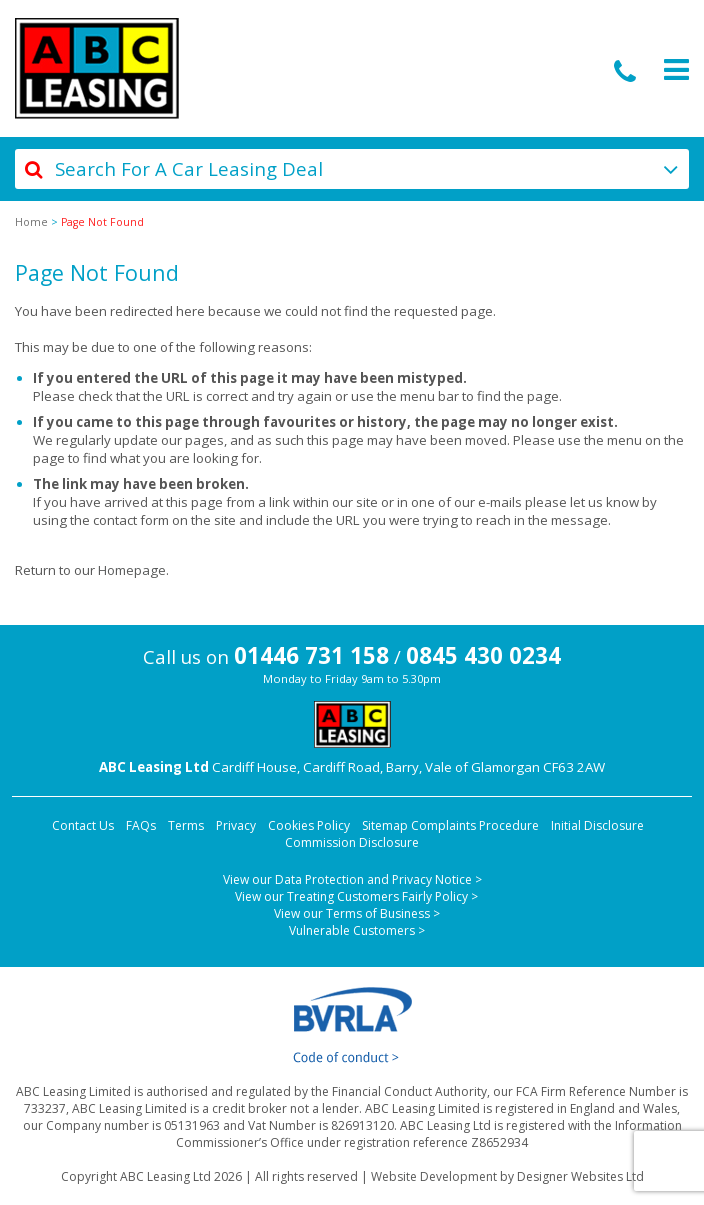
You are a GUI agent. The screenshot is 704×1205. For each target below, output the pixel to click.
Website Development (434, 1176)
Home (31, 222)
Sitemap (385, 825)
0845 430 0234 (483, 655)
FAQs (141, 825)
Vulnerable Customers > (357, 930)
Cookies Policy (309, 825)
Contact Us (83, 825)
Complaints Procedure (475, 825)
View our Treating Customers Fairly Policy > (356, 896)
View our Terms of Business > (357, 913)
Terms (186, 825)
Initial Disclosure (597, 825)
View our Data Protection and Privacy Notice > (352, 879)
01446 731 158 (311, 655)
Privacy (236, 825)
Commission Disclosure (352, 842)
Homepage (132, 570)
